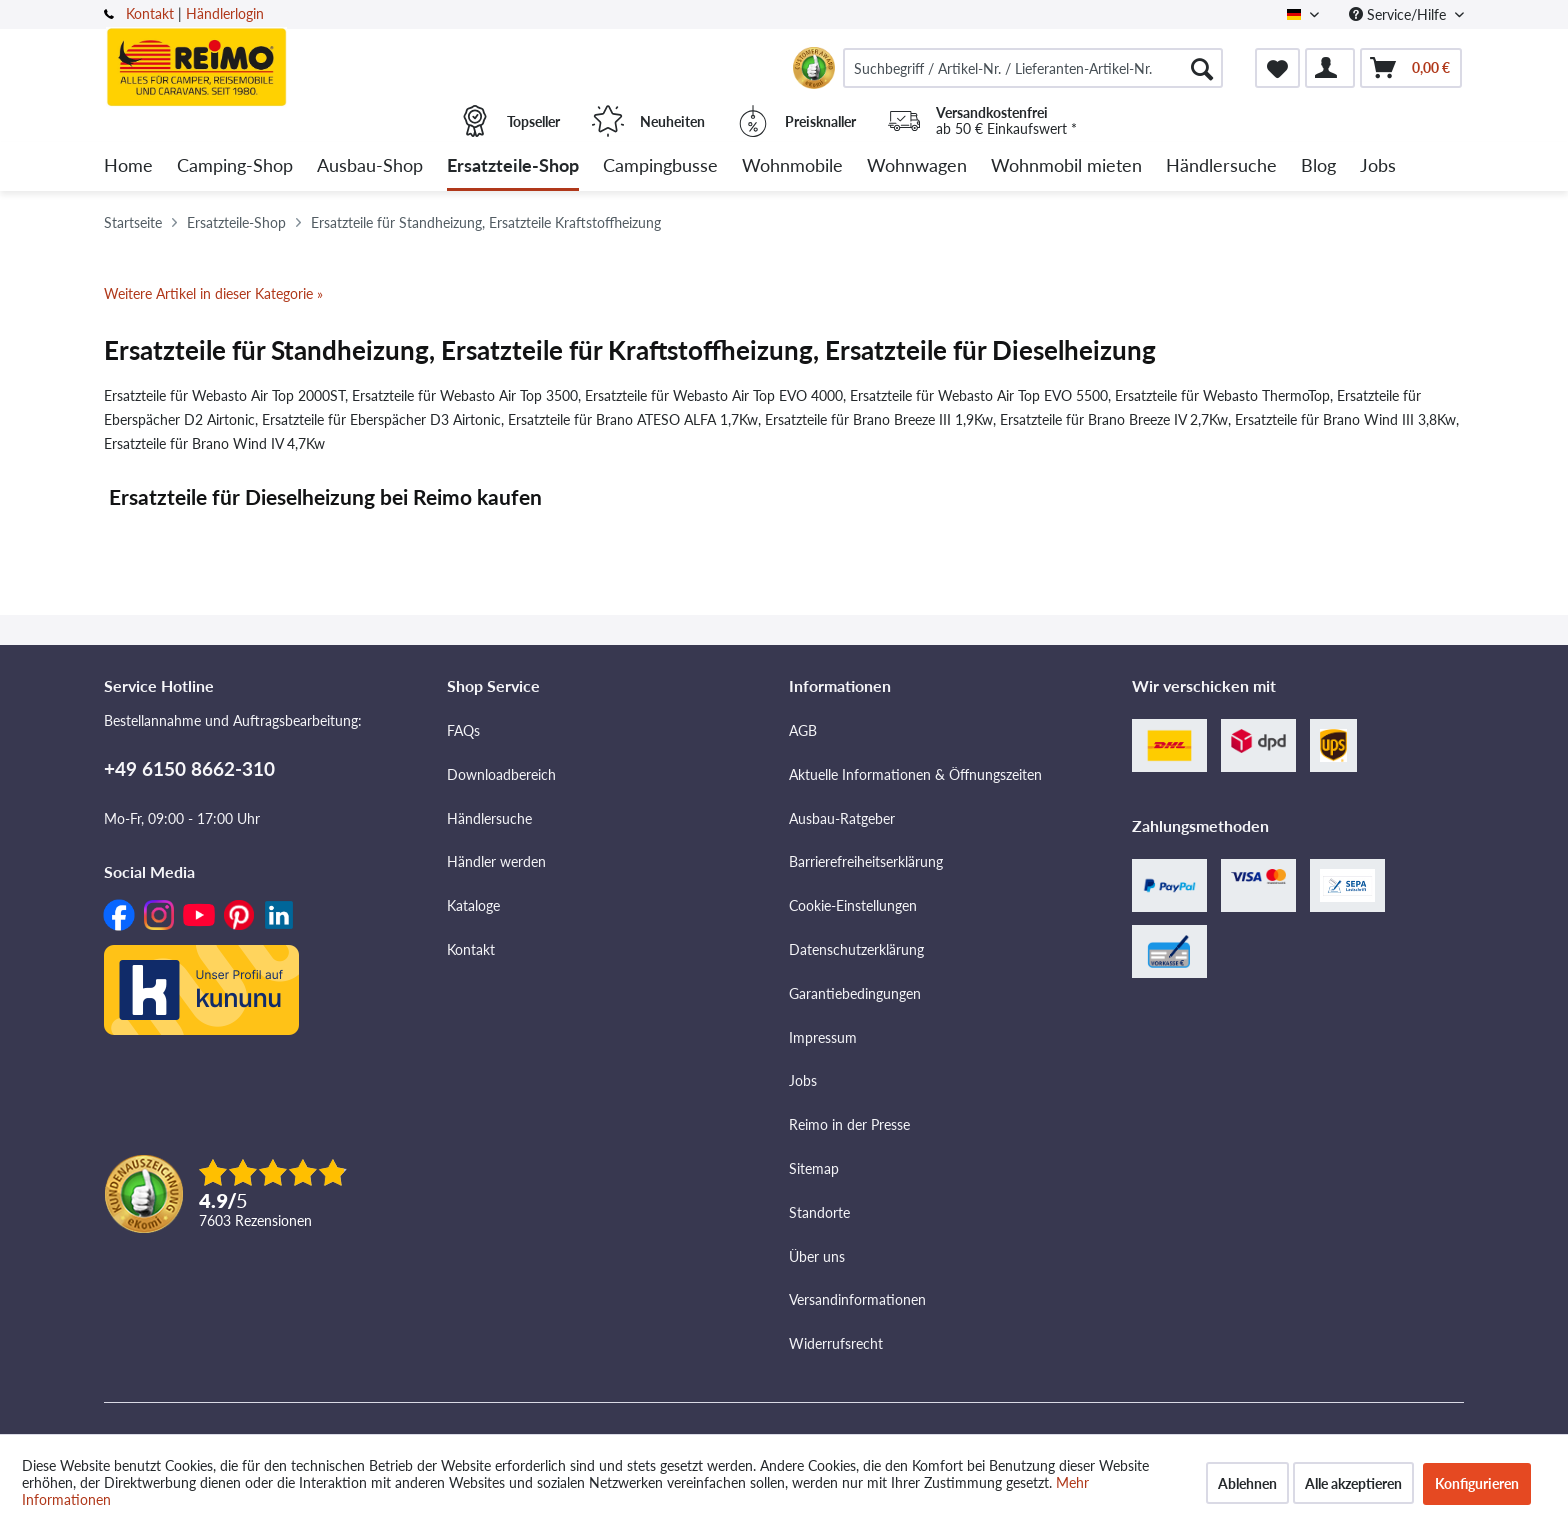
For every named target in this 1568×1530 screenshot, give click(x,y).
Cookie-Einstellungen (853, 905)
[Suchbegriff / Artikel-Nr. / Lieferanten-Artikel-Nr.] (1033, 68)
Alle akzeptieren (1353, 1483)
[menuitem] (1033, 68)
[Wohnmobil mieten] (1066, 166)
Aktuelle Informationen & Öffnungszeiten (915, 774)
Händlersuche (489, 818)
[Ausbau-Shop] (370, 166)
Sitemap (814, 1168)
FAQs (463, 730)
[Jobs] (1378, 166)
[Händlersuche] (1221, 166)
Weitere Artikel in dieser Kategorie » (213, 293)
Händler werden (496, 861)
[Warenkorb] (1411, 68)
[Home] (128, 166)
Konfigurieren (1477, 1483)
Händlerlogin (225, 13)
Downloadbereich (501, 774)
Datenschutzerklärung (856, 949)
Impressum (823, 1037)
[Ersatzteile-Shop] (513, 166)
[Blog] (1318, 166)
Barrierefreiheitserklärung (866, 861)
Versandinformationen (857, 1299)
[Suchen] (1202, 68)
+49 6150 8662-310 (189, 768)
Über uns (817, 1256)
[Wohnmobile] (792, 166)
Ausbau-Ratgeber (842, 818)
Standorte (819, 1212)
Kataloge (473, 905)
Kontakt (150, 13)
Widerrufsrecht (836, 1343)
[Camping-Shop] (235, 166)
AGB (803, 730)
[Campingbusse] (660, 166)
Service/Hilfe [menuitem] (1399, 14)
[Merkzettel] (1277, 68)
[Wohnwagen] (917, 166)
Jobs (803, 1080)
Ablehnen (1247, 1483)
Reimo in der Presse (849, 1124)
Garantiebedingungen (855, 993)
